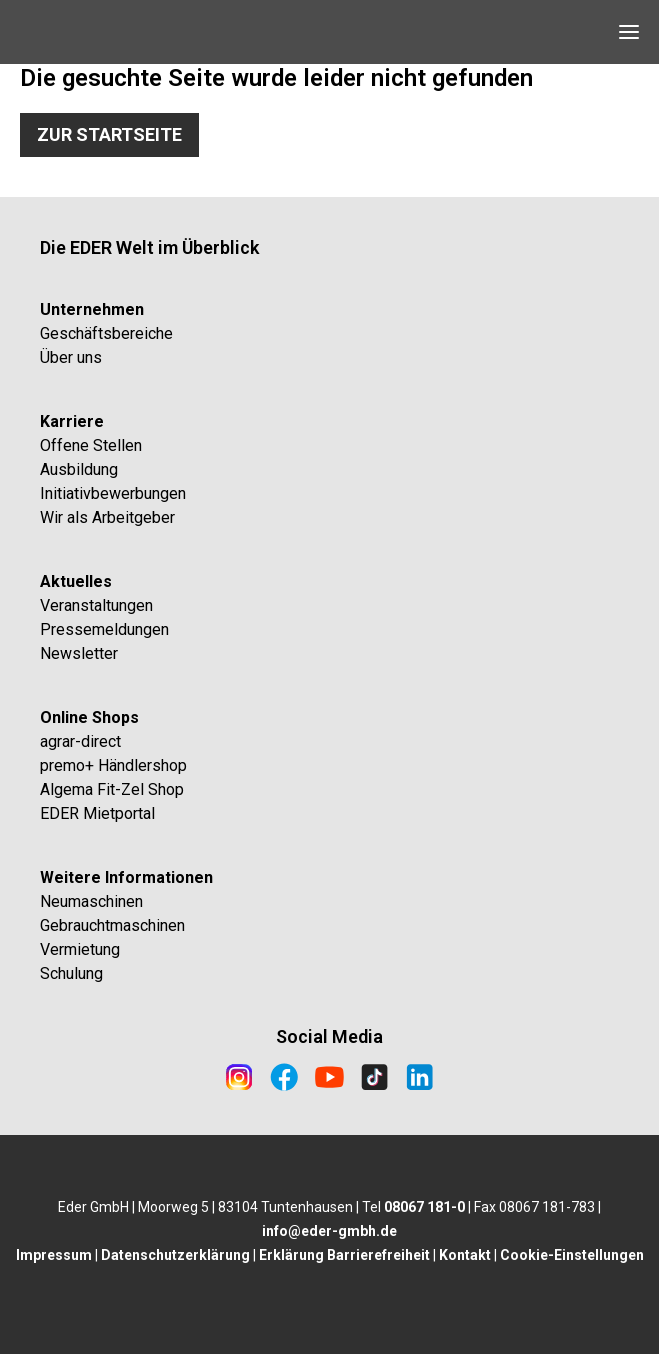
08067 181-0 (424, 1207)
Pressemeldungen (104, 629)
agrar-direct (80, 741)
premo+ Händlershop (113, 765)
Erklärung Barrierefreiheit (344, 1255)
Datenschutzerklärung (175, 1255)
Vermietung (80, 949)
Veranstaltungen (96, 605)
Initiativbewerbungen (113, 493)
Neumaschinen (91, 901)
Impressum (54, 1255)
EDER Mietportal (97, 813)
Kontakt (465, 1255)
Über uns (71, 357)
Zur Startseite (109, 134)
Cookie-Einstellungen (572, 1255)
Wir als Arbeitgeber (107, 517)
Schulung (71, 973)
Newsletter (79, 653)
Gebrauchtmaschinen (112, 925)
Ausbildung (79, 469)
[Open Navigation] (629, 32)
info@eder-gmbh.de (329, 1231)
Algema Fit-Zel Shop (112, 789)
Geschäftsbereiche (106, 333)
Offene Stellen (91, 445)
